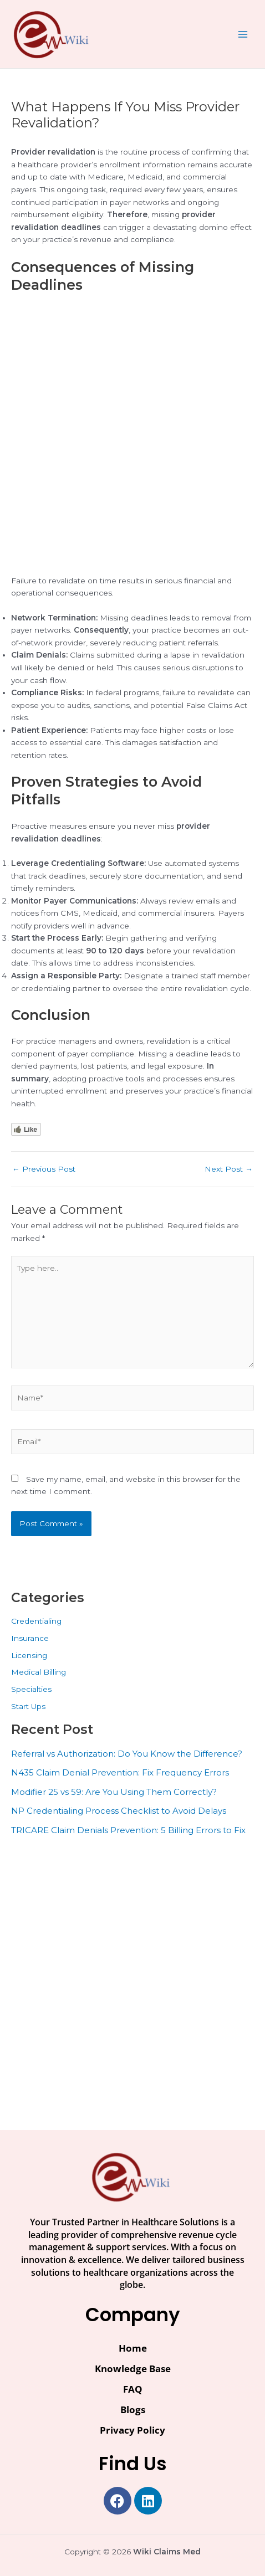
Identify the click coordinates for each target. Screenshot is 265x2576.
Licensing (29, 1655)
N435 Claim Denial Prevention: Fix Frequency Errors (120, 1772)
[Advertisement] (132, 437)
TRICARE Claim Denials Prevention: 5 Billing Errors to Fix (128, 1830)
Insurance (30, 1638)
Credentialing (36, 1621)
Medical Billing (38, 1671)
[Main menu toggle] (243, 34)
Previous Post (43, 1169)
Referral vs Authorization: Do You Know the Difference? (126, 1753)
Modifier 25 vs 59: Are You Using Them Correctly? (114, 1792)
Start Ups (28, 1706)
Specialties (31, 1689)
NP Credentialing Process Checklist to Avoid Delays (118, 1810)
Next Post (229, 1169)
